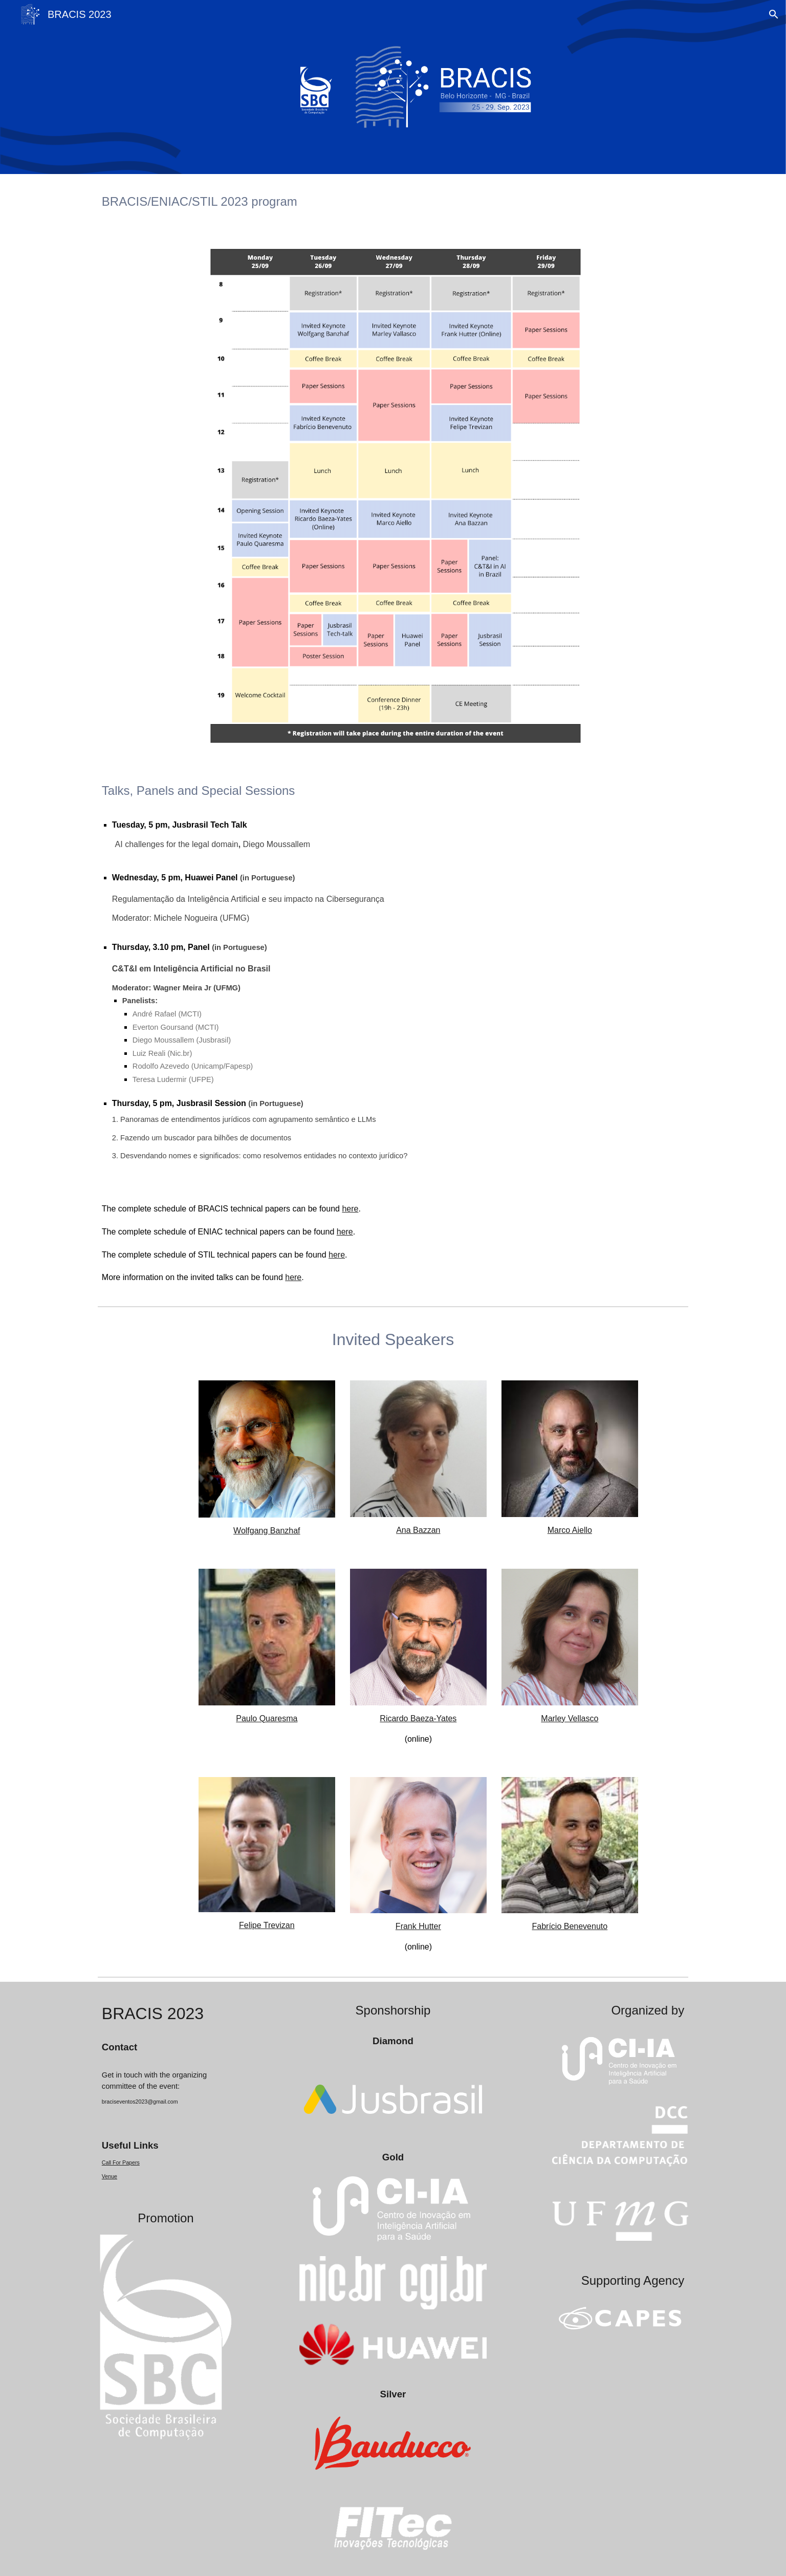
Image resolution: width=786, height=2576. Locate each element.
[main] (393, 201)
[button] (773, 14)
